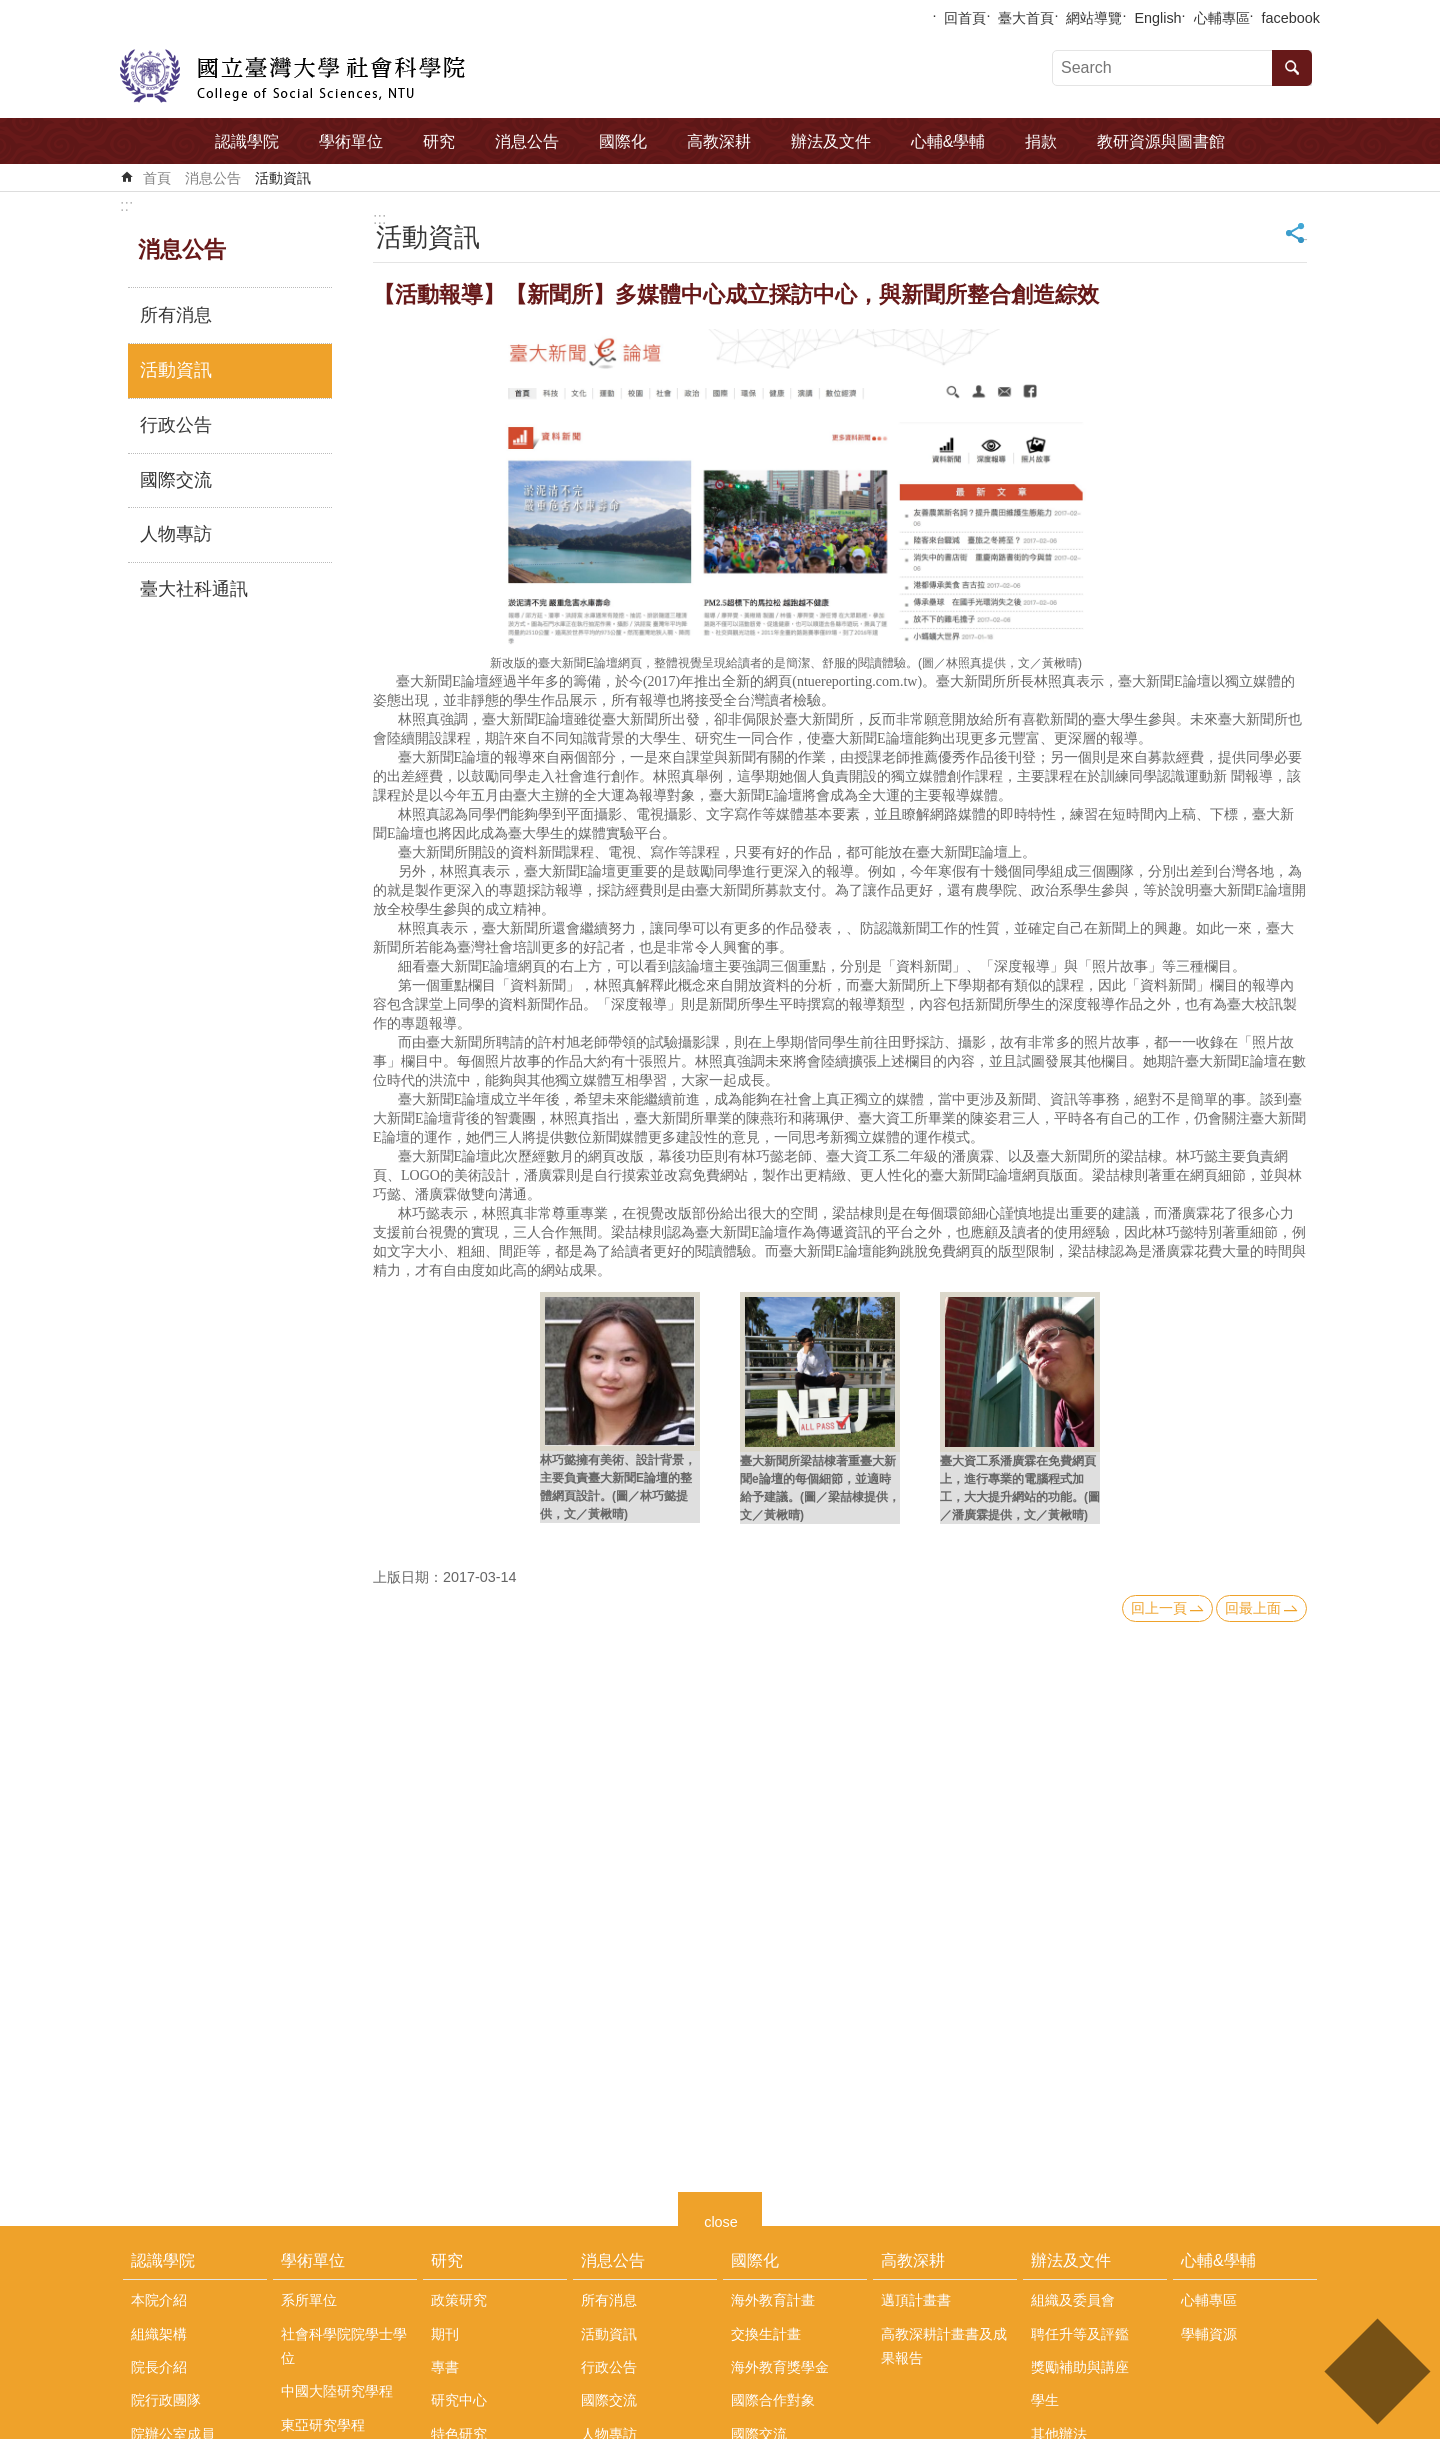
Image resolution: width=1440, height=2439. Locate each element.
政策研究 (459, 2300)
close (721, 2219)
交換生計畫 (766, 2334)
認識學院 (247, 141)
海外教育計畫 (773, 2300)
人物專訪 (176, 534)
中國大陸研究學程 (337, 2391)
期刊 (445, 2334)
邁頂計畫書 (916, 2300)
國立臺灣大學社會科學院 (292, 76)
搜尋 (1292, 68)
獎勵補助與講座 (1080, 2367)
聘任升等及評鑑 (1080, 2334)
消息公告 (527, 141)
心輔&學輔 (948, 141)
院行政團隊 (166, 2400)
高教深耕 (719, 141)
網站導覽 (1094, 18)
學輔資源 (1209, 2334)
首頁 (157, 178)
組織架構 (159, 2334)
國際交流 (176, 480)
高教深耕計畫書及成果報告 (944, 2346)
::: (126, 205)
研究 (439, 141)
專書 (445, 2367)
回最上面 (1253, 1608)
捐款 (1041, 141)
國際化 (623, 141)
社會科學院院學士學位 (344, 2346)
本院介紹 (159, 2300)
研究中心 (459, 2400)
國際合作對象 (773, 2400)
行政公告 (176, 425)
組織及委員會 (1073, 2300)
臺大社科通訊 (194, 589)
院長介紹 (159, 2367)
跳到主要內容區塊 (10, 10)
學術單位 (351, 141)
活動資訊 (283, 178)
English (1157, 18)
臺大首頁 (1026, 18)
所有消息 (176, 315)
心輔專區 (1222, 18)
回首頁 (965, 18)
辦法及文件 (831, 141)
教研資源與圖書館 (1161, 141)
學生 (1045, 2400)
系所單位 (309, 2300)
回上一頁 (1159, 1608)
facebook (1291, 18)
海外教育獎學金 (780, 2367)
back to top (1376, 2371)
